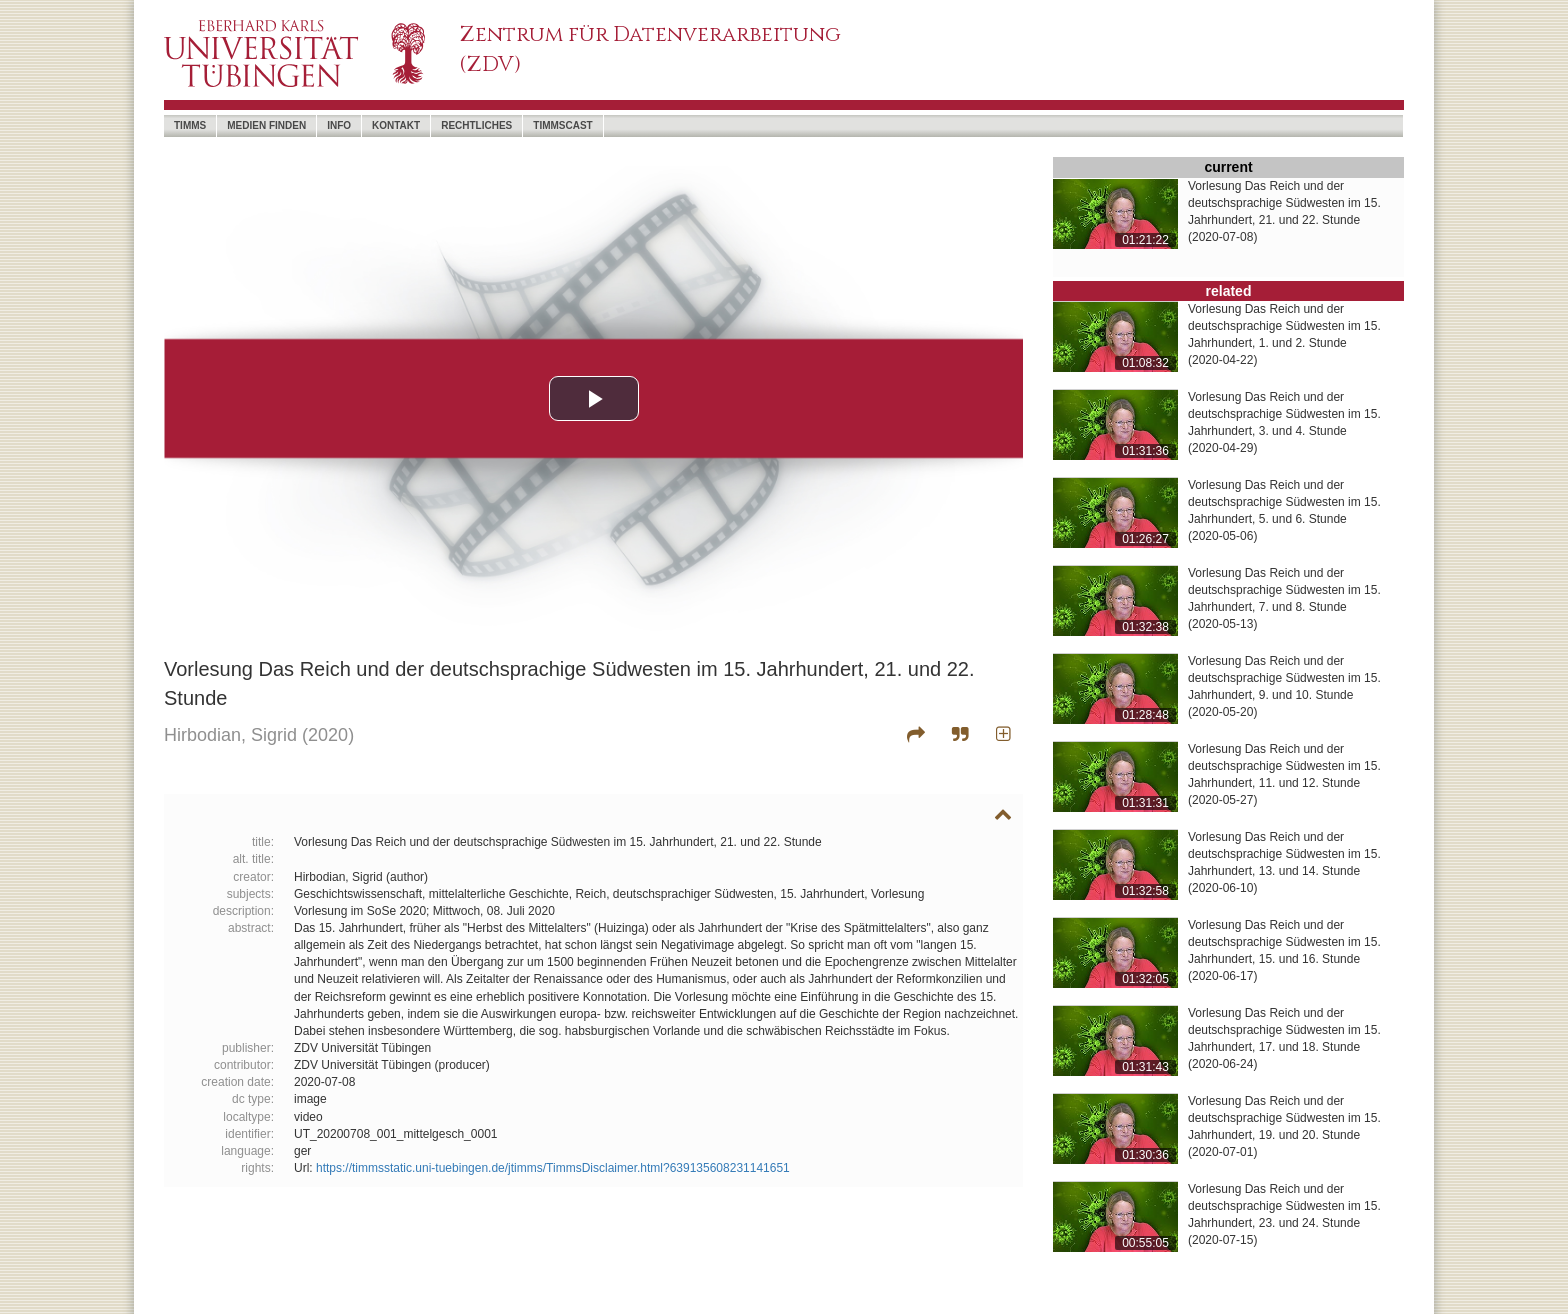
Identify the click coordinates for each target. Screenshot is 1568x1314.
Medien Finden (266, 125)
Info (339, 125)
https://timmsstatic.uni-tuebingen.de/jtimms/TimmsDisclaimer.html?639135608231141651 (553, 1168)
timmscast (562, 125)
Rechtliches (476, 125)
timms (190, 125)
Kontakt (396, 125)
